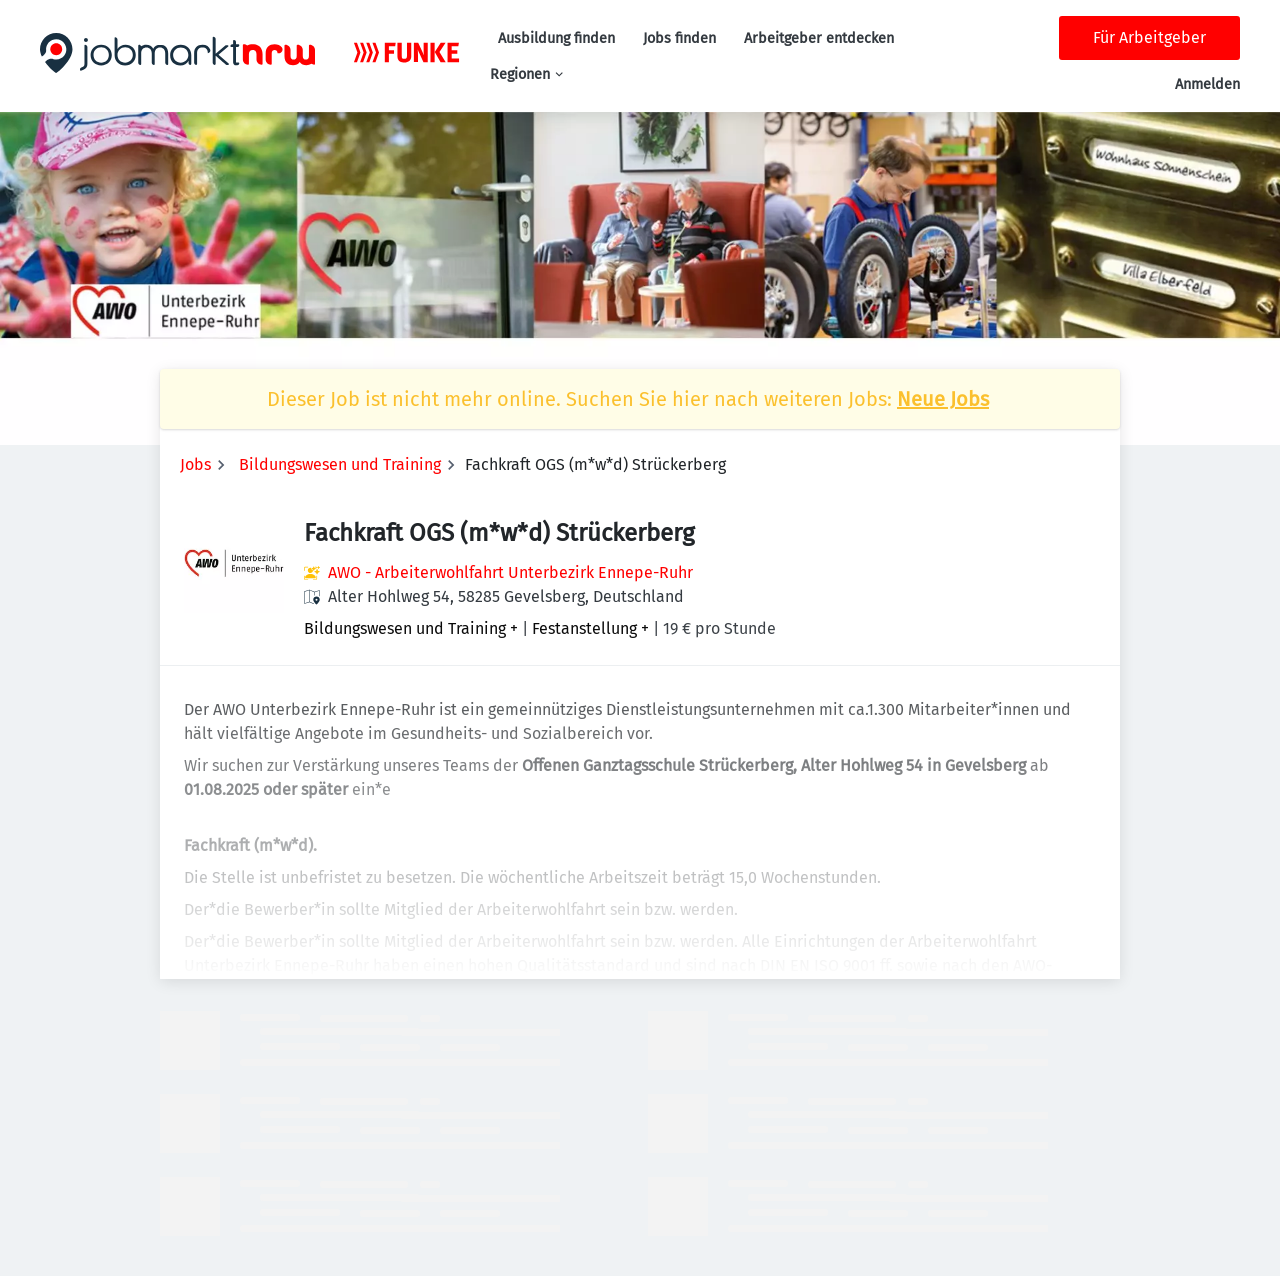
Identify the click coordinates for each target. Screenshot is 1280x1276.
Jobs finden (679, 38)
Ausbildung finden (556, 38)
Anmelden (1207, 84)
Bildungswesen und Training (340, 464)
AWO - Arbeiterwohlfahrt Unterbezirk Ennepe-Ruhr (510, 572)
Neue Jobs (943, 399)
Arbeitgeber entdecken (819, 38)
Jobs (195, 464)
